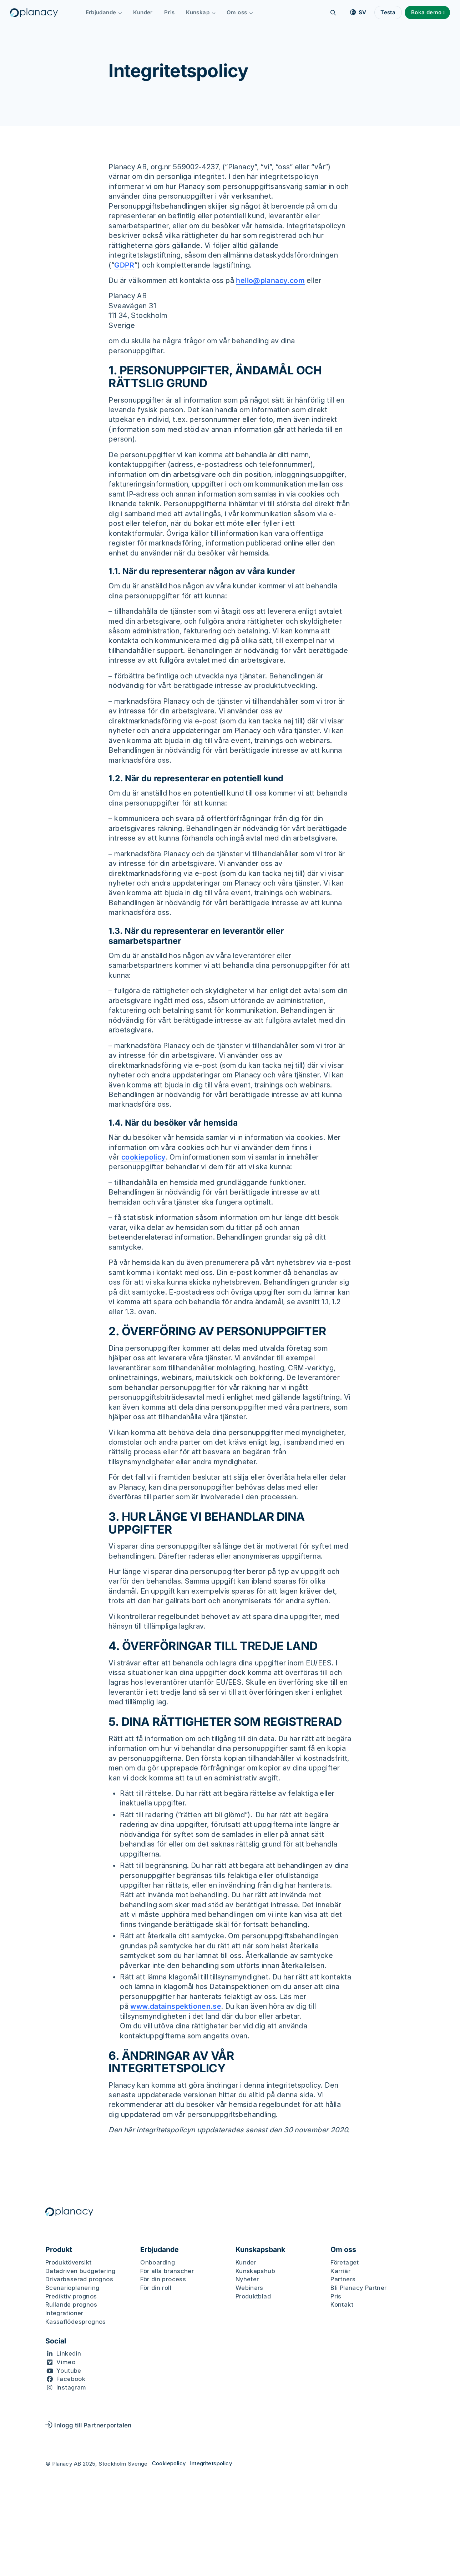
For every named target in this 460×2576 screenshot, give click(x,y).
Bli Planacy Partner (358, 2287)
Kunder (143, 12)
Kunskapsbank (260, 2250)
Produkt (58, 2250)
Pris (170, 12)
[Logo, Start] (35, 12)
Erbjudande (105, 12)
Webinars (249, 2287)
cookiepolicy (143, 1157)
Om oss (241, 12)
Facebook (70, 2378)
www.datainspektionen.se (175, 2006)
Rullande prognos (71, 2304)
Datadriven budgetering (80, 2270)
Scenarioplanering (72, 2287)
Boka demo (425, 12)
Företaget (344, 2262)
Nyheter (247, 2279)
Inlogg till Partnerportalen (88, 2425)
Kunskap (202, 12)
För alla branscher (167, 2270)
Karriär (340, 2270)
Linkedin (68, 2353)
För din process (163, 2279)
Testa (386, 12)
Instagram (71, 2387)
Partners (342, 2279)
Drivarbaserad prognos (79, 2279)
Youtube (68, 2370)
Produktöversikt (68, 2262)
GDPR (124, 265)
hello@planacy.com (270, 280)
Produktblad (253, 2296)
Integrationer (64, 2313)
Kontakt (341, 2304)
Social (55, 2341)
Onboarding (157, 2262)
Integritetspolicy (211, 2463)
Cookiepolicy (169, 2463)
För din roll (155, 2287)
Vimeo (65, 2362)
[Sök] (332, 12)
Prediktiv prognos (71, 2296)
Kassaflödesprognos (75, 2321)
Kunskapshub (255, 2270)
